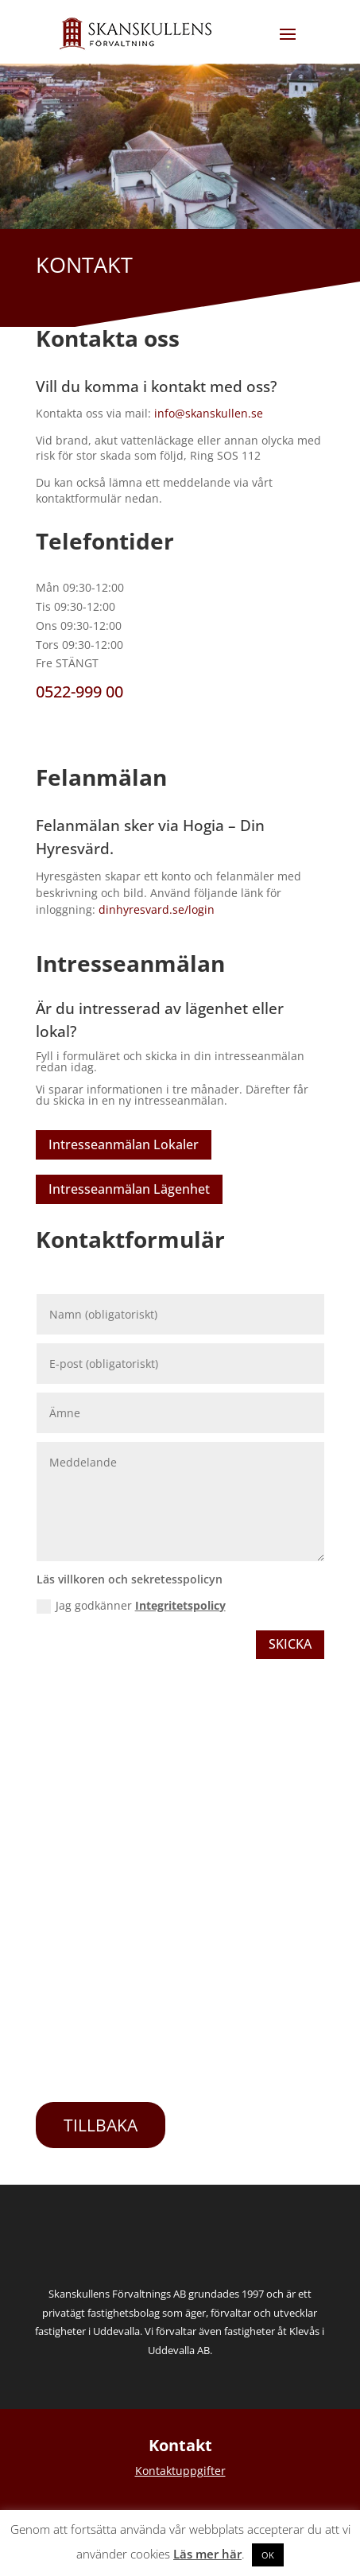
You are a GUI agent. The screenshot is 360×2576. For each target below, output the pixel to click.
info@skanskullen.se (208, 413)
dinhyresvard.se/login (157, 909)
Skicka (290, 1644)
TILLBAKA (100, 2125)
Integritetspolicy (180, 1605)
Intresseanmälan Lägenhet (129, 1189)
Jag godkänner (131, 1606)
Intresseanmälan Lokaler (123, 1144)
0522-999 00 (79, 691)
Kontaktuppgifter (180, 2470)
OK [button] (267, 2555)
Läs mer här (207, 2554)
